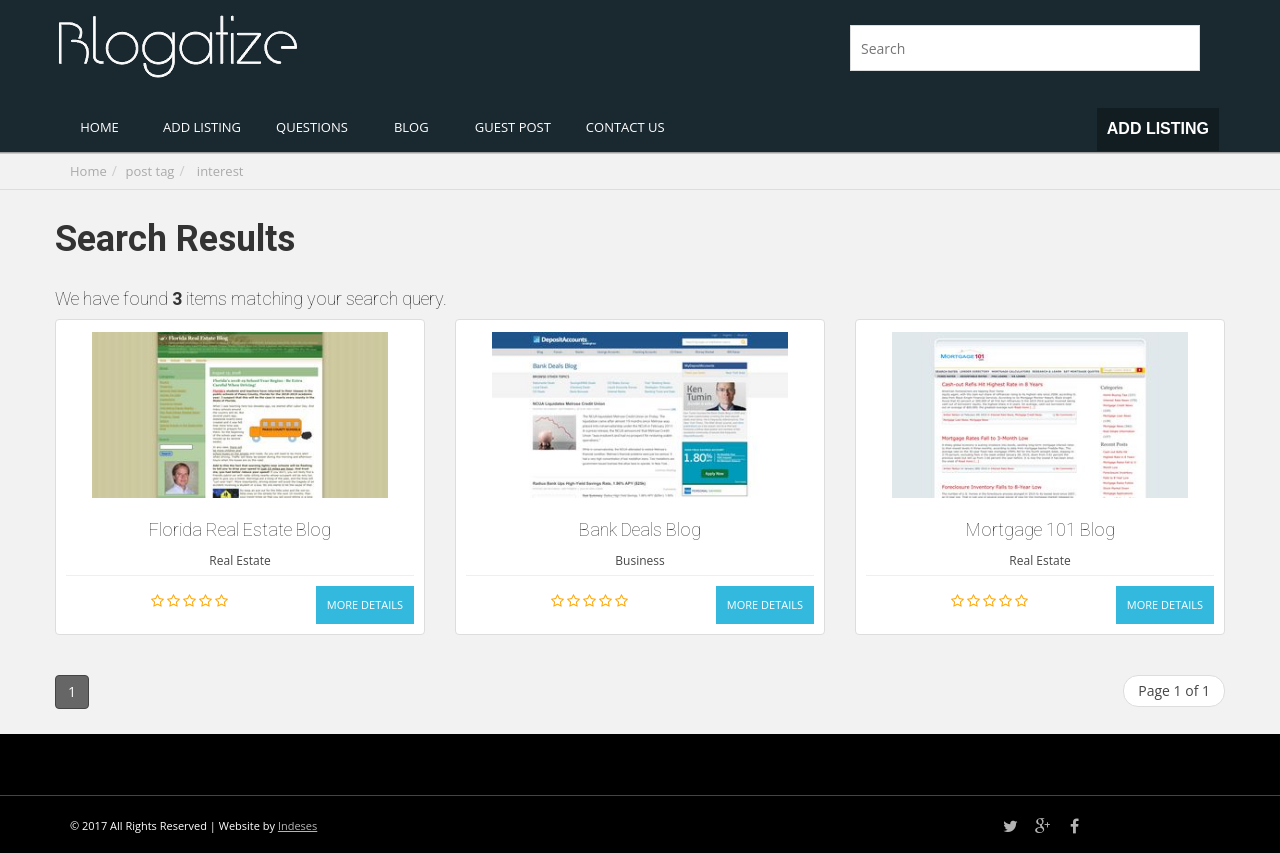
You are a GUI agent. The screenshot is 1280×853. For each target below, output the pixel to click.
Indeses (297, 825)
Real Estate (239, 560)
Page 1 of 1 (1174, 690)
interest (220, 171)
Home (88, 171)
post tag (150, 171)
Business (639, 560)
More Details (365, 604)
